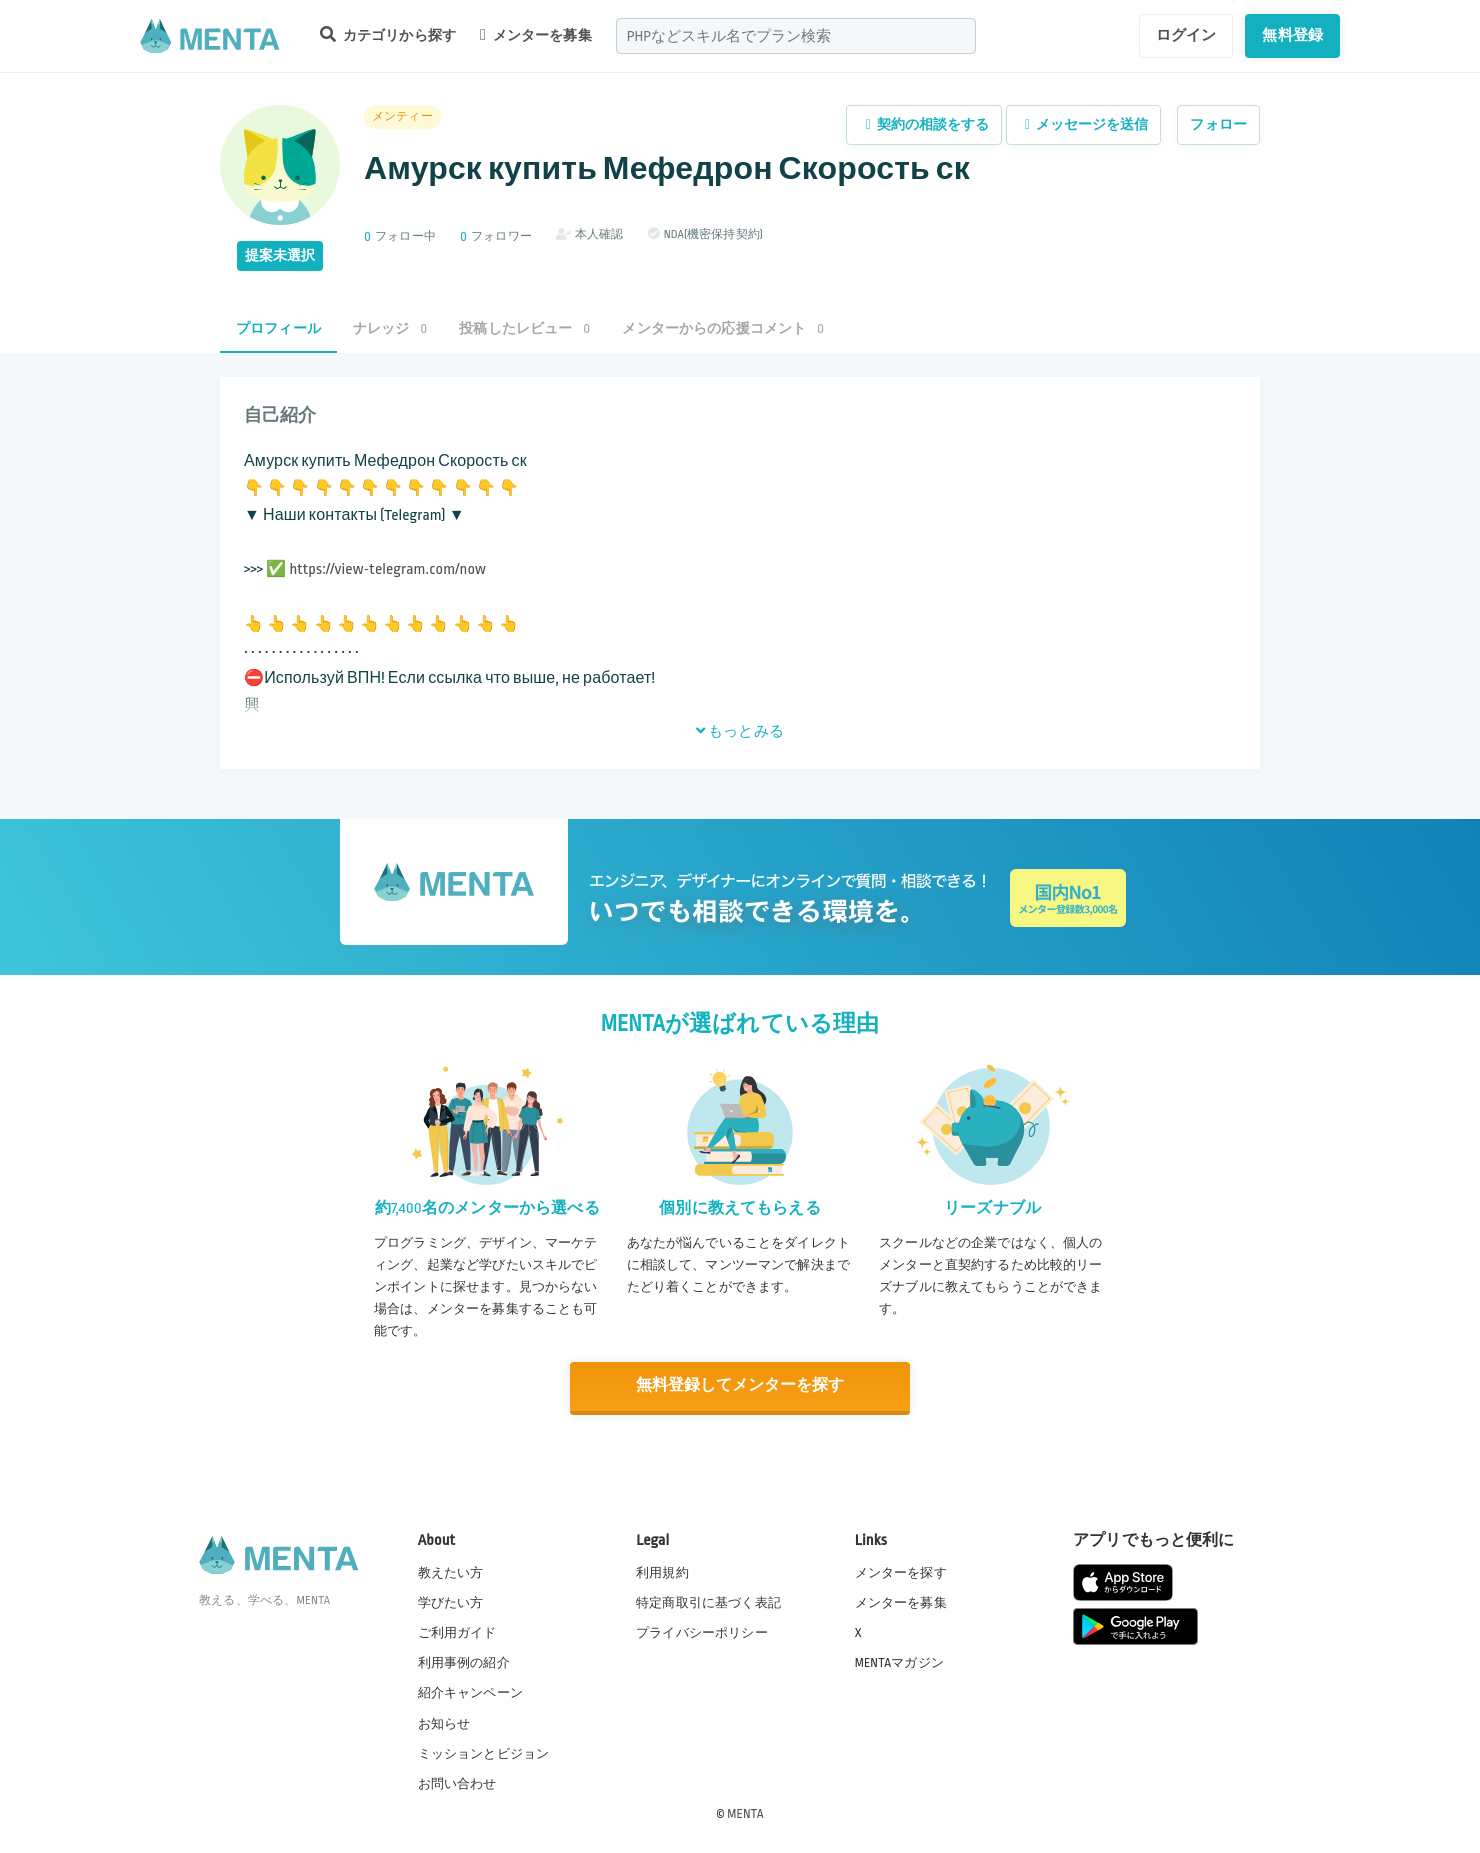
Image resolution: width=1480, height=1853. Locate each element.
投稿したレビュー (524, 328)
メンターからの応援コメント (723, 328)
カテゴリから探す (388, 34)
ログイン (1186, 35)
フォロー (1218, 124)
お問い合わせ (457, 1782)
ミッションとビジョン (484, 1752)
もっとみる (740, 731)
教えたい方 (451, 1572)
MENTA (745, 1812)
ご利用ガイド (457, 1632)
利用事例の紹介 (464, 1662)
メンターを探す (901, 1572)
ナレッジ (390, 328)
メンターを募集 (536, 35)
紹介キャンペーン (470, 1692)
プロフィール (278, 328)
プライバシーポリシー (702, 1632)
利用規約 (662, 1572)
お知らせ (444, 1722)
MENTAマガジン (899, 1662)
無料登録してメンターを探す (740, 1385)
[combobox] (796, 36)
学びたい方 (451, 1602)
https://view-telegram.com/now (387, 569)
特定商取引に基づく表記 (708, 1602)
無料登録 (1292, 35)
